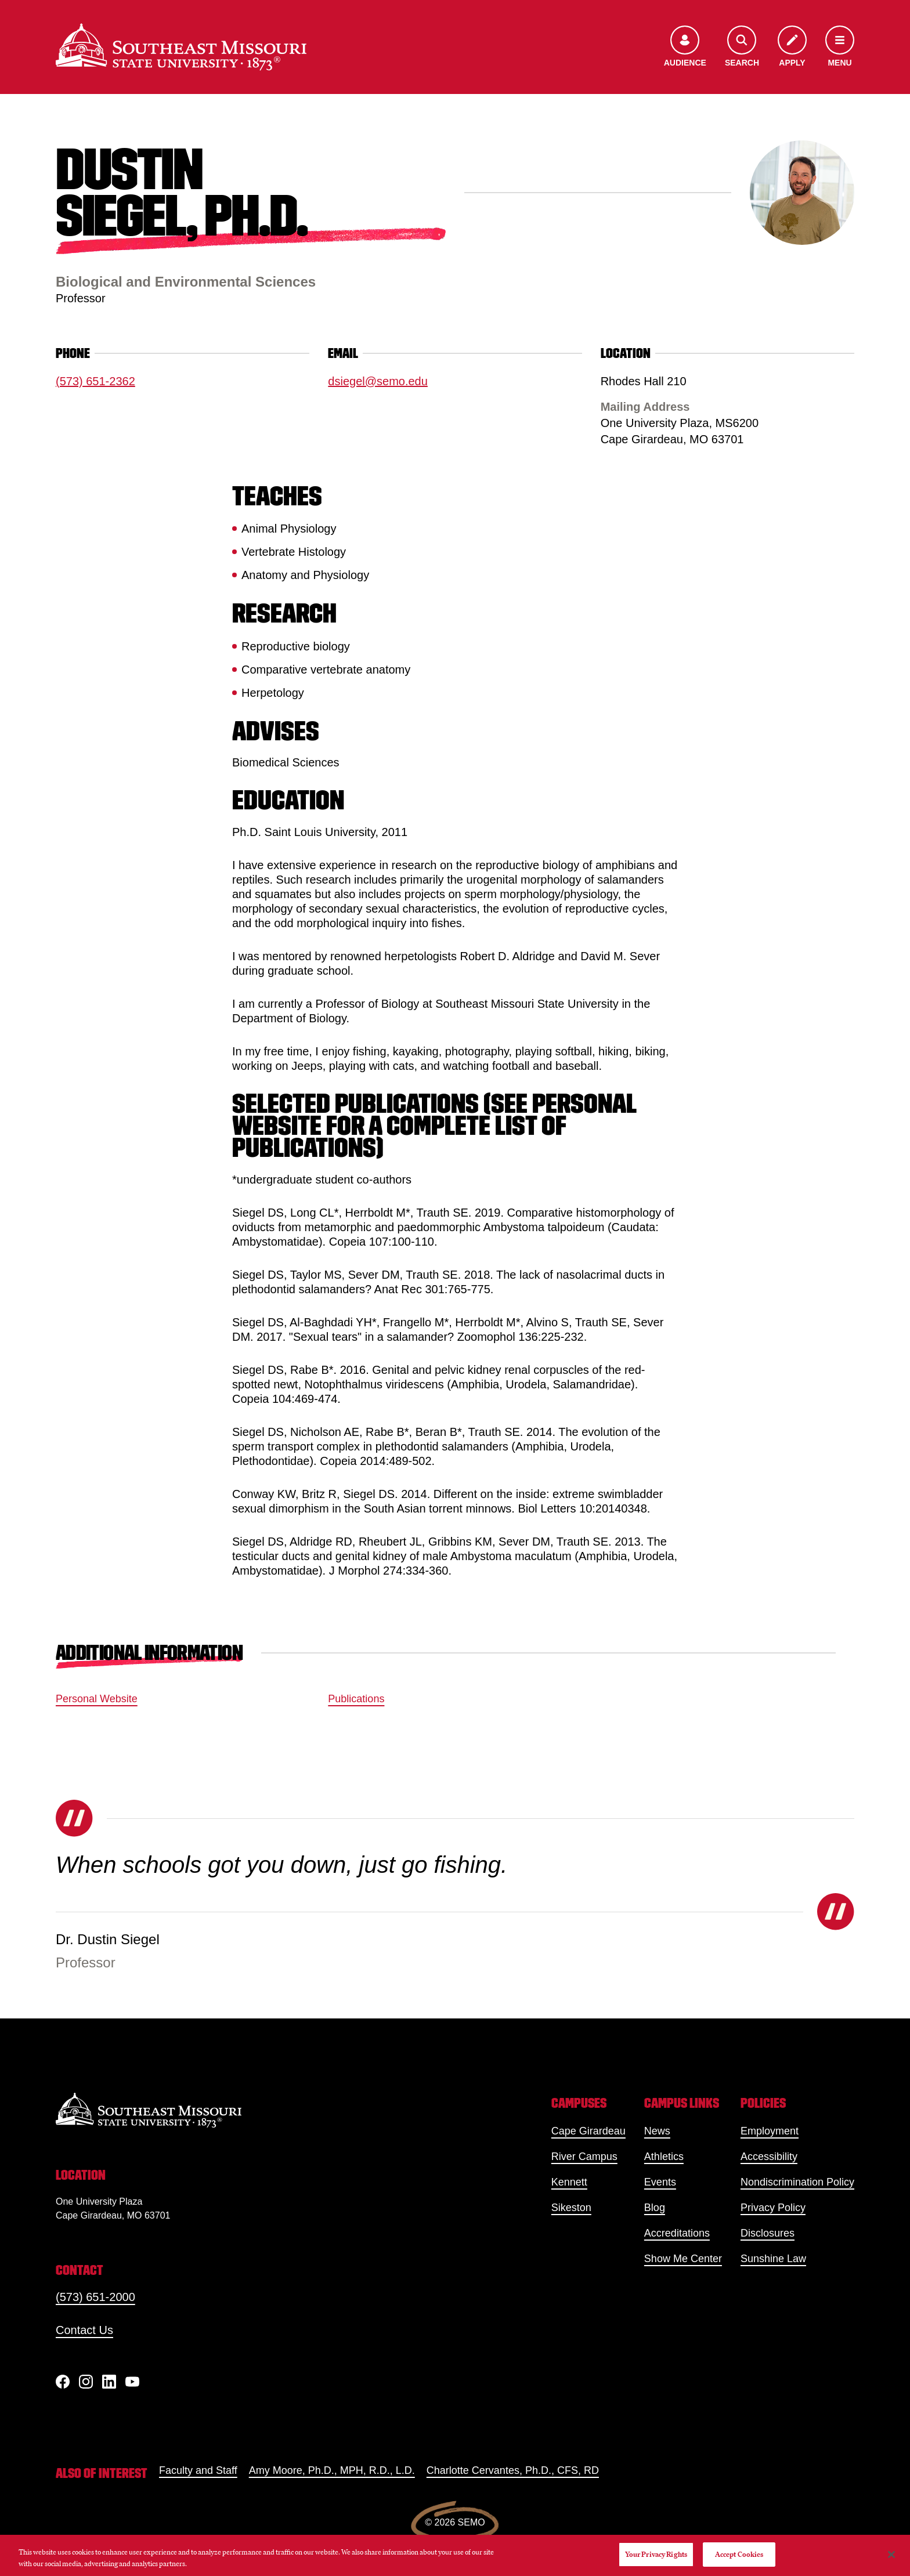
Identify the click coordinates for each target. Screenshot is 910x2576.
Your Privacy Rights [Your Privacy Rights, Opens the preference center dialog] (656, 2554)
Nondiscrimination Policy (797, 2182)
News (657, 2131)
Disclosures (768, 2233)
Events (660, 2182)
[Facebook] (63, 2382)
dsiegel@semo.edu (378, 381)
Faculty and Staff (198, 2470)
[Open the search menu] (742, 47)
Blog (654, 2207)
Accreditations (677, 2233)
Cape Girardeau (588, 2131)
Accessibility (769, 2156)
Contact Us (84, 2330)
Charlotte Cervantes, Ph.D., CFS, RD (513, 2470)
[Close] (891, 2554)
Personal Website (97, 1699)
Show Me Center (683, 2258)
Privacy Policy (773, 2207)
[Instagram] (86, 2382)
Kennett (569, 2182)
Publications (356, 1699)
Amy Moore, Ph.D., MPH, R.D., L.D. (332, 2470)
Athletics (664, 2156)
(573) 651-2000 (95, 2297)
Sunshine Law (773, 2258)
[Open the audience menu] (685, 47)
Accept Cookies (739, 2554)
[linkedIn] (109, 2382)
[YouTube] (132, 2382)
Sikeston (571, 2207)
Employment (770, 2131)
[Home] (181, 47)
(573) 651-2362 (95, 381)
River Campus (584, 2156)
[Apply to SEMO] (792, 47)
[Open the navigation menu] (839, 47)
